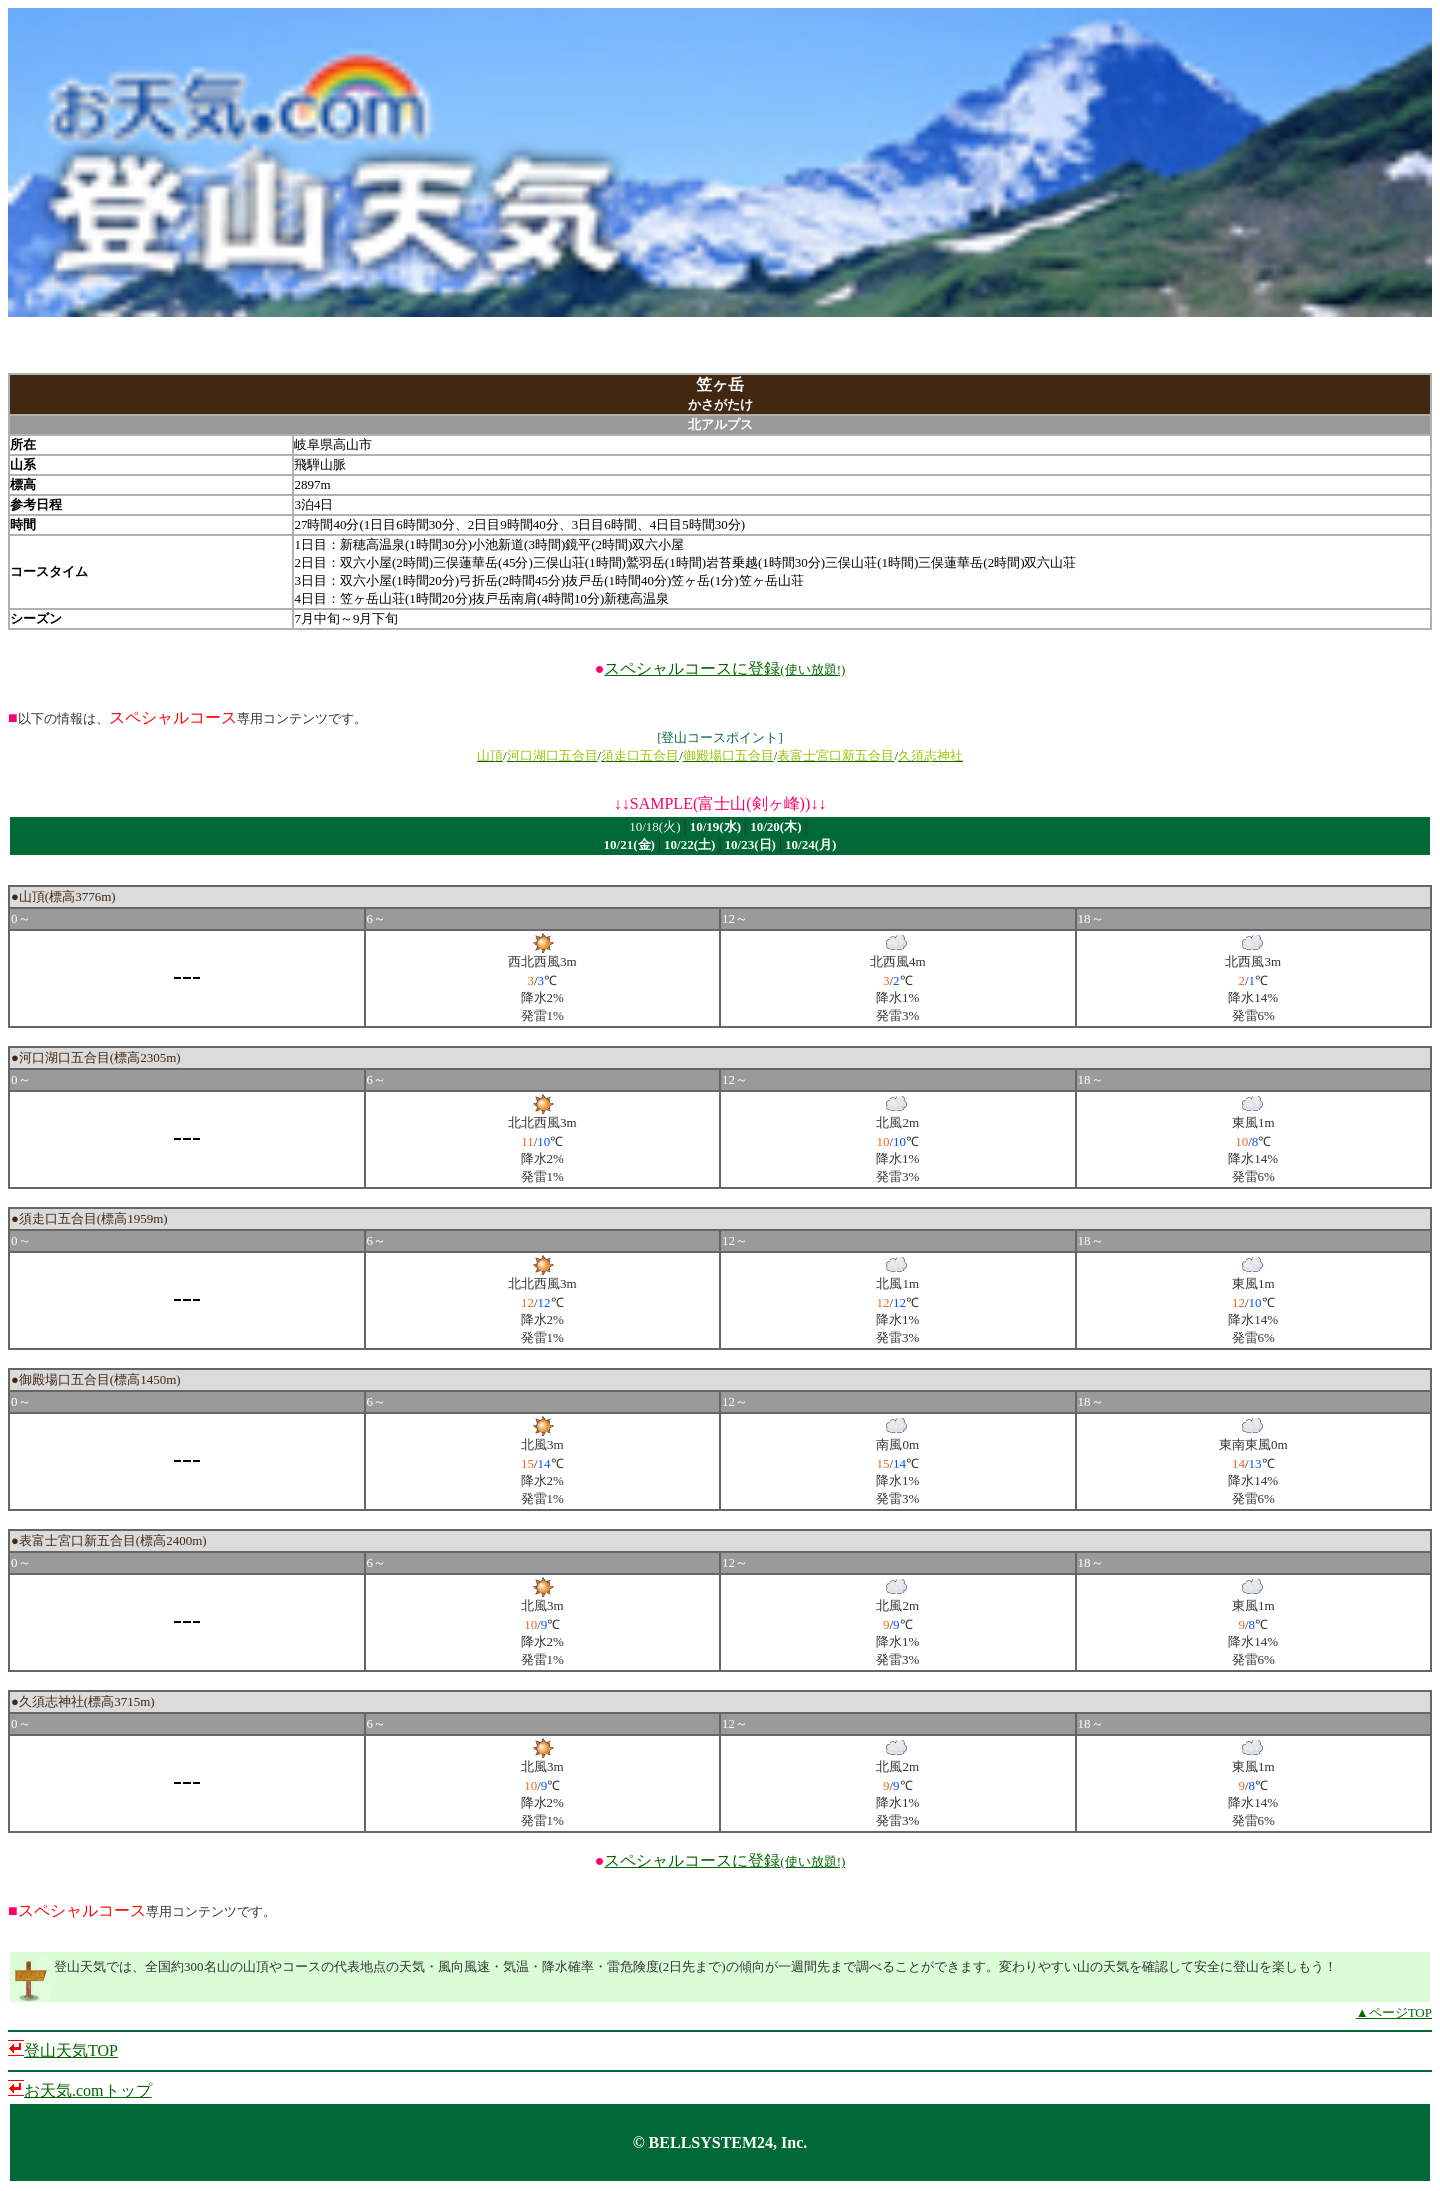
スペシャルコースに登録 (724, 668)
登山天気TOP (71, 2050)
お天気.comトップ (88, 2090)
